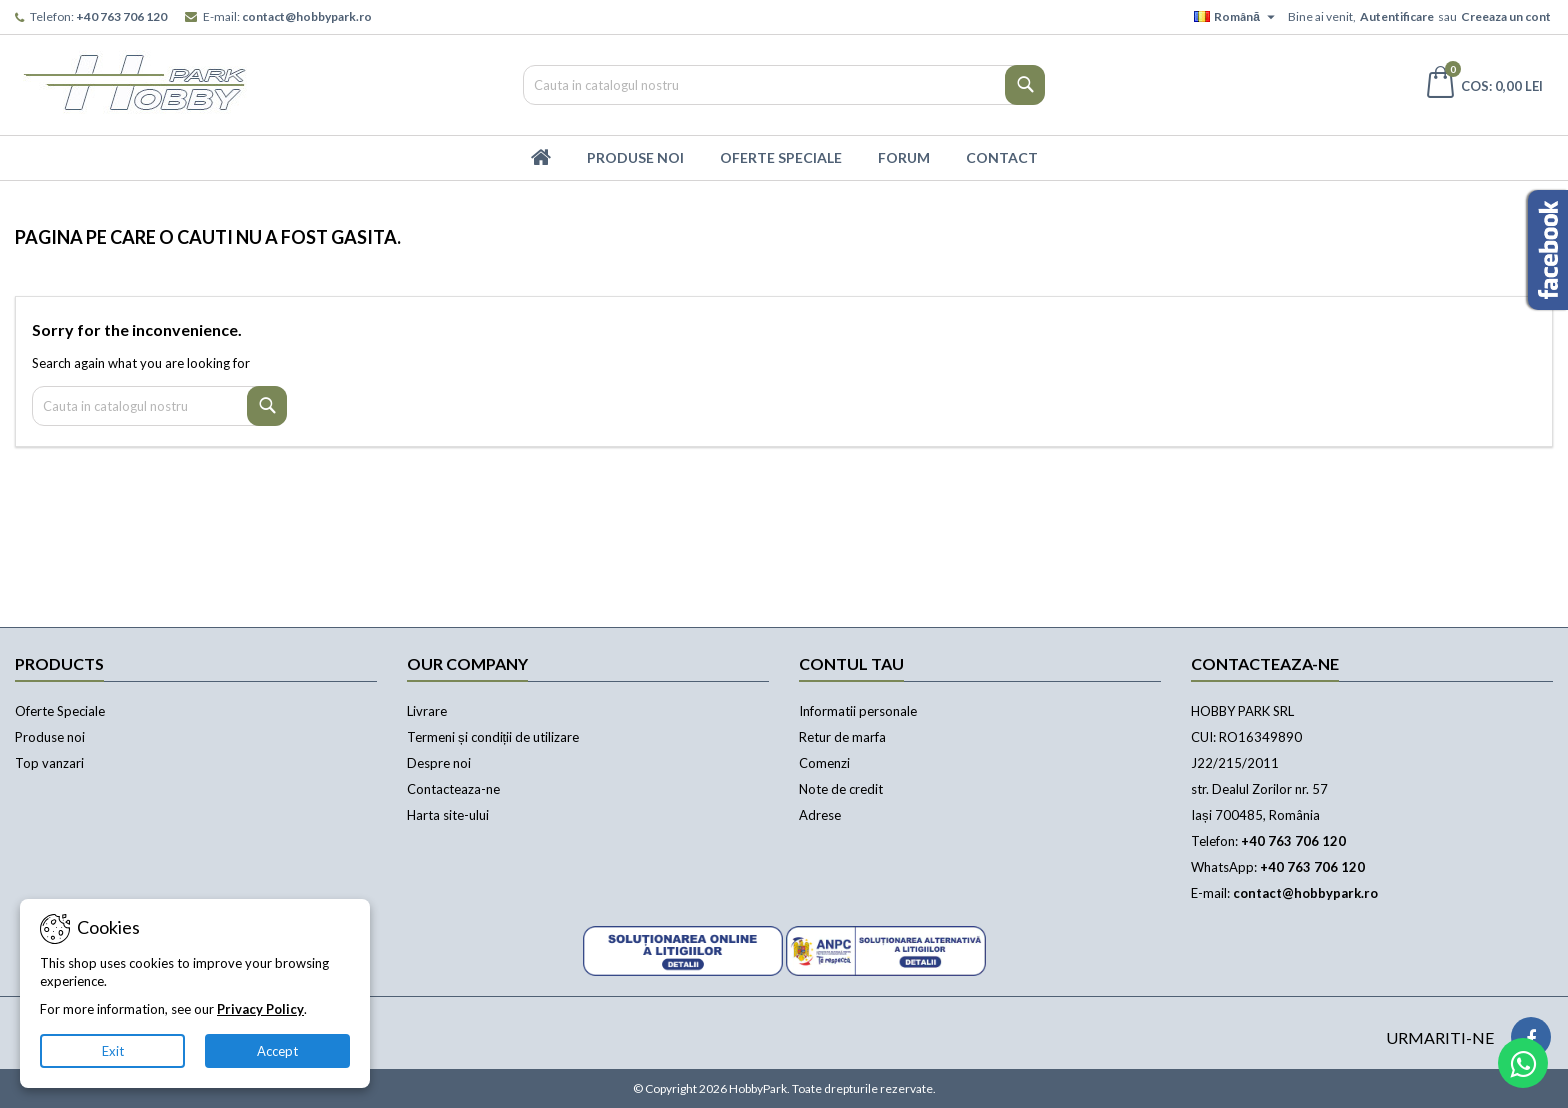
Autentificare (1397, 16)
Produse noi (50, 737)
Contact (1002, 157)
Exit (113, 1051)
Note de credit (841, 789)
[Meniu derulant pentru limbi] (1237, 17)
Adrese (820, 815)
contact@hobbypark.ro (307, 16)
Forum (904, 157)
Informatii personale (858, 711)
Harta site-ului (448, 815)
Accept (277, 1051)
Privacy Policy (260, 1009)
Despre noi (439, 763)
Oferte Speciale (781, 157)
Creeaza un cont (1506, 16)
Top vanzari (49, 763)
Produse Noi (635, 157)
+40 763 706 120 (121, 16)
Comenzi (824, 763)
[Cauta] (784, 85)
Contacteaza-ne (453, 789)
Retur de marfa (842, 737)
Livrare (427, 711)
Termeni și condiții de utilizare (493, 737)
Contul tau (851, 663)
